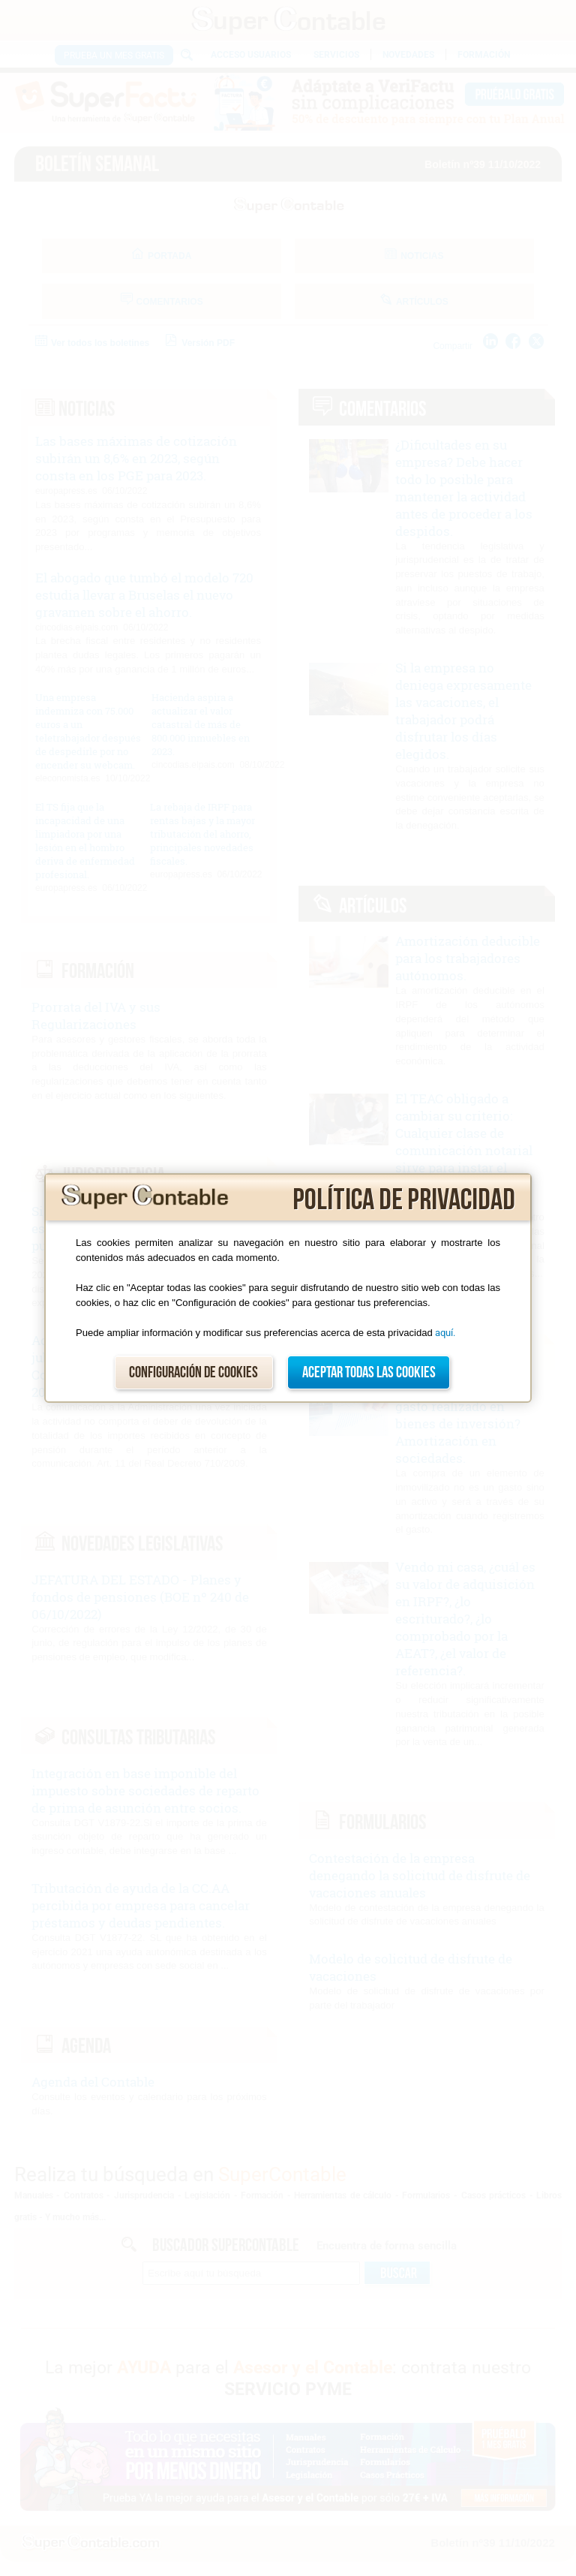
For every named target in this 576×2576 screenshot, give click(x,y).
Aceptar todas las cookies (369, 1372)
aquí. (445, 1332)
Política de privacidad (403, 1200)
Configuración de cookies (193, 1372)
